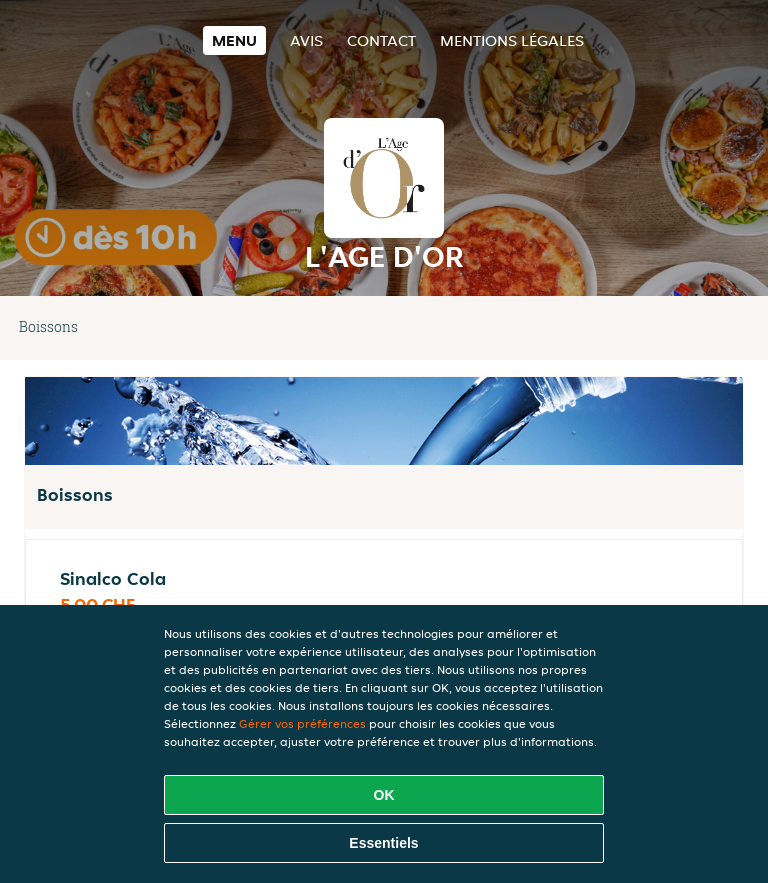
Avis (306, 40)
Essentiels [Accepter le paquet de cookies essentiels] (383, 843)
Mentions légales (512, 40)
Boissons (48, 326)
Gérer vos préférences (302, 723)
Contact (381, 40)
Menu (234, 40)
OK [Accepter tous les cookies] (384, 795)
